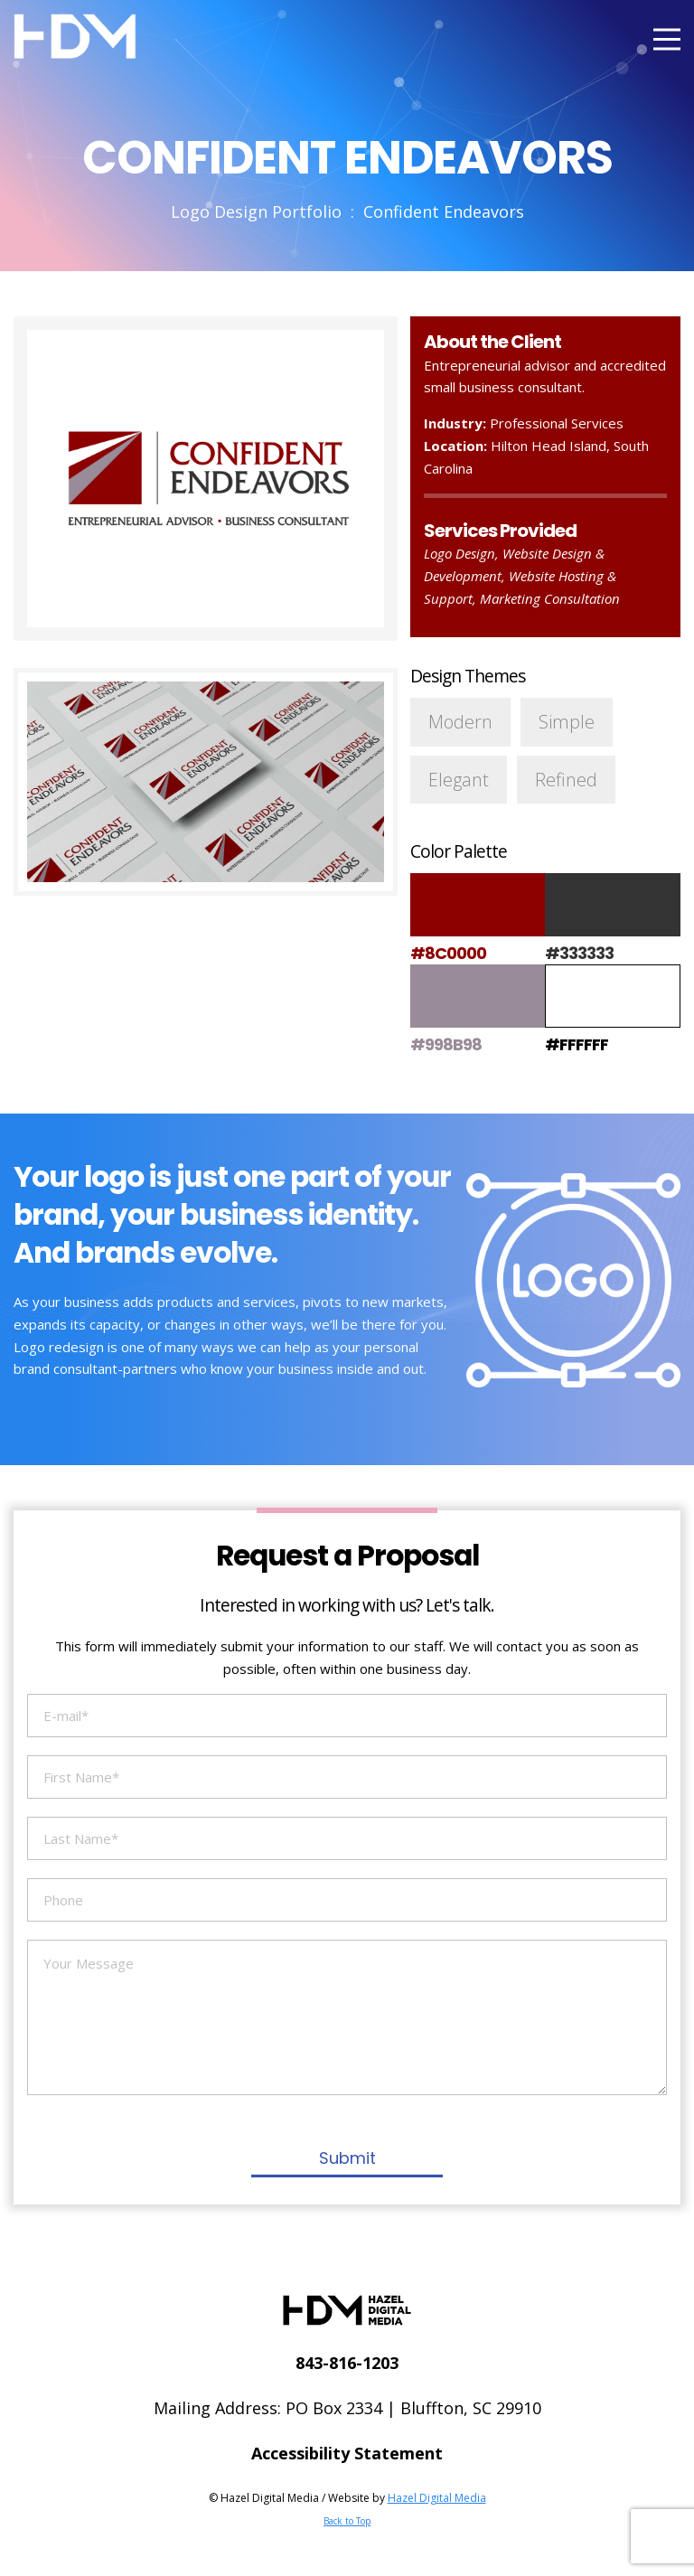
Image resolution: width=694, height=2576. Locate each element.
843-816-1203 (347, 2363)
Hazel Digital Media (437, 2497)
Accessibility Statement (347, 2453)
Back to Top (347, 2521)
